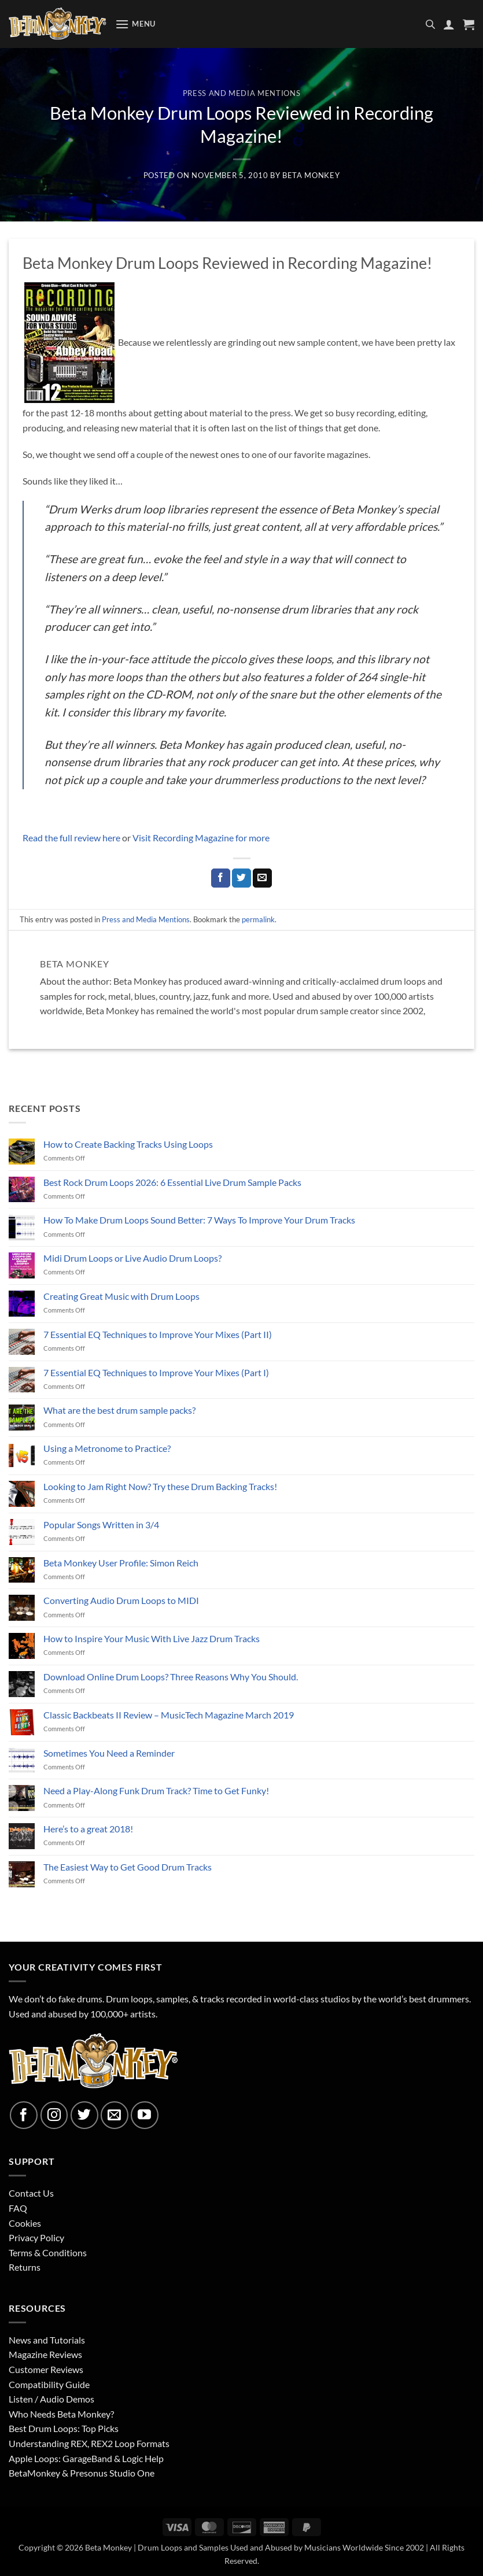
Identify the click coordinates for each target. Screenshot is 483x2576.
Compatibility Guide (49, 2384)
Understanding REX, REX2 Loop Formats (89, 2443)
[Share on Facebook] (220, 878)
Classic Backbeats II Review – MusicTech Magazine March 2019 (168, 1714)
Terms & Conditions (48, 2252)
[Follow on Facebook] (24, 2115)
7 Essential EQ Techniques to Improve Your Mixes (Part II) (157, 1334)
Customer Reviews (46, 2369)
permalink (258, 919)
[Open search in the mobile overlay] (430, 24)
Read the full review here (72, 837)
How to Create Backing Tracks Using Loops (128, 1144)
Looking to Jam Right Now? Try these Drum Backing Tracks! (160, 1486)
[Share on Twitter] (241, 878)
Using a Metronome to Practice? (107, 1448)
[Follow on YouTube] (144, 2115)
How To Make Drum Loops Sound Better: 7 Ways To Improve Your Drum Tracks (199, 1219)
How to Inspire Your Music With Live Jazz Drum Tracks (151, 1638)
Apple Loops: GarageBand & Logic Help (86, 2458)
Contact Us (31, 2192)
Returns (24, 2266)
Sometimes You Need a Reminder (109, 1752)
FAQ (18, 2207)
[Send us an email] (114, 2115)
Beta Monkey (311, 175)
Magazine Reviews (45, 2354)
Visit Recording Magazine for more (201, 837)
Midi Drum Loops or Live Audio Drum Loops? (132, 1257)
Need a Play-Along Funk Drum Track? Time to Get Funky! (156, 1790)
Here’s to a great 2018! (88, 1828)
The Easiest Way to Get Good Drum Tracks (127, 1866)
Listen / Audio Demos (51, 2398)
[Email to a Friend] (262, 878)
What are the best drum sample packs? (119, 1410)
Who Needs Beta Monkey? (61, 2413)
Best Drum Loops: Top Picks (64, 2428)
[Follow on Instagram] (54, 2115)
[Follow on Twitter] (84, 2115)
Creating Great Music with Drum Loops (121, 1296)
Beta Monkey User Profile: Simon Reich (120, 1562)
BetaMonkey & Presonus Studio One (81, 2472)
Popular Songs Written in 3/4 (101, 1524)
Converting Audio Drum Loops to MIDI (121, 1600)
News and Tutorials (47, 2339)
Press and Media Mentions (241, 93)
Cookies (25, 2222)
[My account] (449, 24)
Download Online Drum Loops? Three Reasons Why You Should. (170, 1676)
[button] (135, 24)
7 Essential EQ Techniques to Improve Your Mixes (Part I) (156, 1372)
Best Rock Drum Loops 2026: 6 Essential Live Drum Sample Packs (172, 1182)
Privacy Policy (36, 2237)
